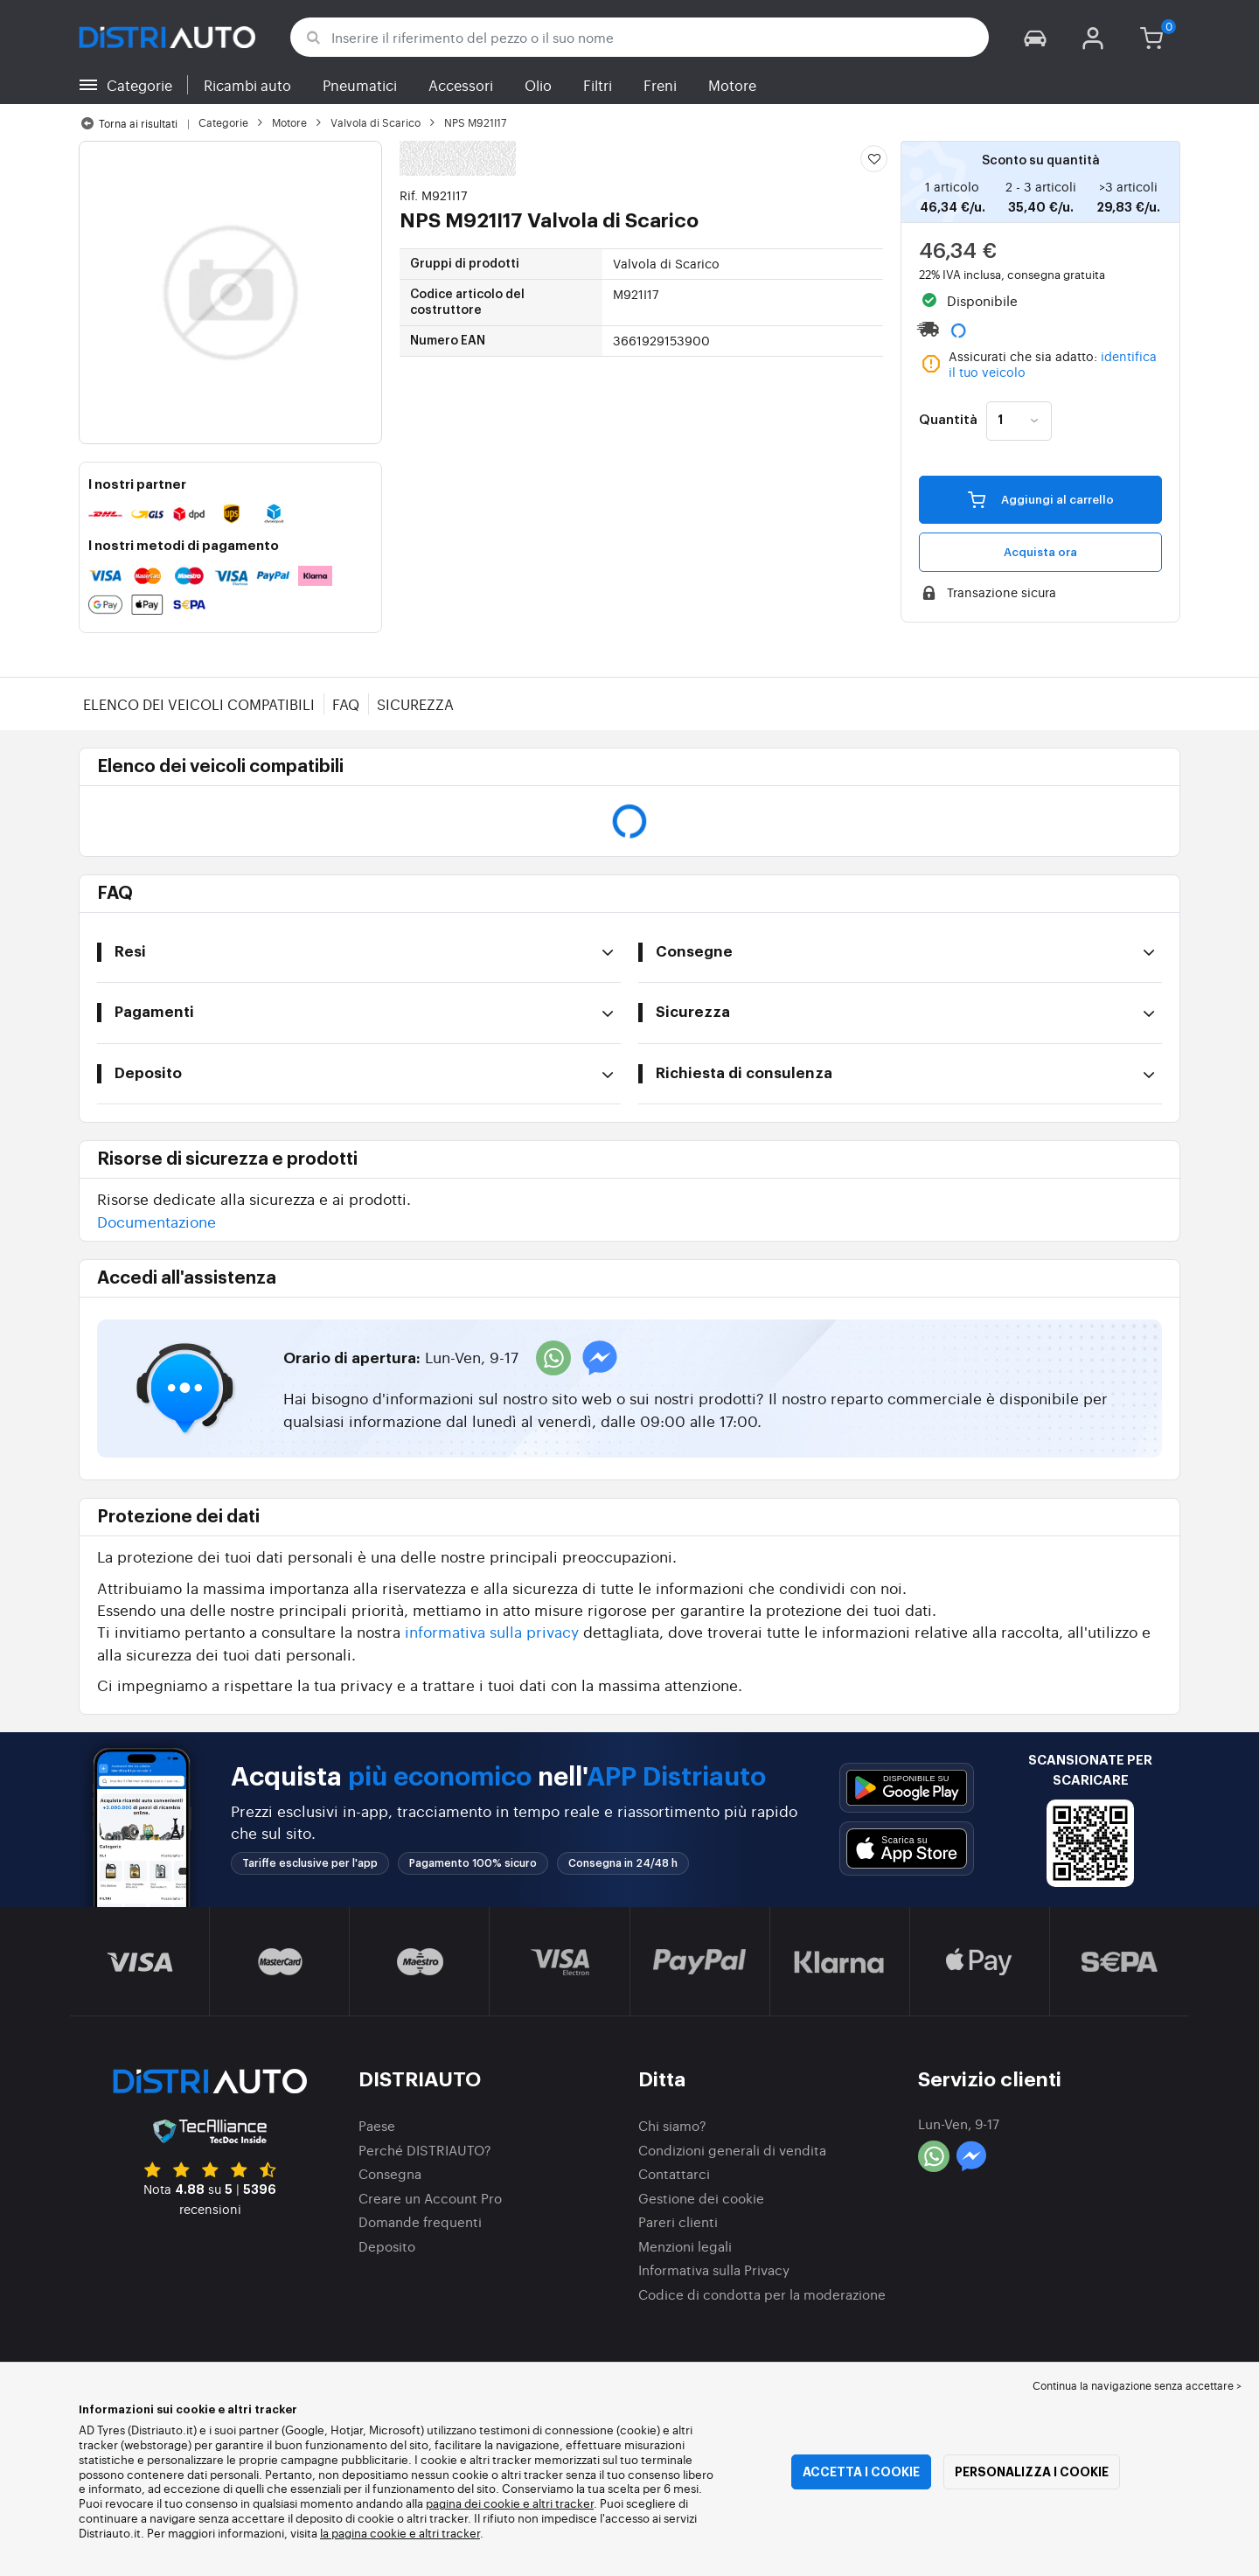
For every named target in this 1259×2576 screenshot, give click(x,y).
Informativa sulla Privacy (713, 2269)
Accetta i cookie (861, 2472)
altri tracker (449, 2532)
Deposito (386, 2246)
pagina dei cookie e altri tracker (510, 2503)
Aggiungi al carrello (1041, 499)
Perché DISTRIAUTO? (424, 2150)
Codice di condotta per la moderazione (762, 2294)
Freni (660, 84)
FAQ (345, 704)
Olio (538, 84)
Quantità (948, 420)
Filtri (597, 84)
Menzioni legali (685, 2246)
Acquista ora (1040, 552)
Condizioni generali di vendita (732, 2150)
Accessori (460, 84)
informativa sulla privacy (492, 1631)
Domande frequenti (420, 2221)
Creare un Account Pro (430, 2198)
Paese (376, 2125)
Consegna (389, 2173)
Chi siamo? (672, 2125)
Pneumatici (360, 84)
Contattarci (674, 2173)
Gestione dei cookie (701, 2198)
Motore (732, 84)
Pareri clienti (678, 2221)
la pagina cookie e (369, 2532)
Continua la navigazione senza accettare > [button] (1137, 2385)
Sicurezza (415, 704)
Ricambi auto (247, 84)
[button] (1035, 37)
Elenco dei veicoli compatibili (199, 704)
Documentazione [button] (156, 1221)
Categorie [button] (139, 84)
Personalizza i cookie (1032, 2472)
